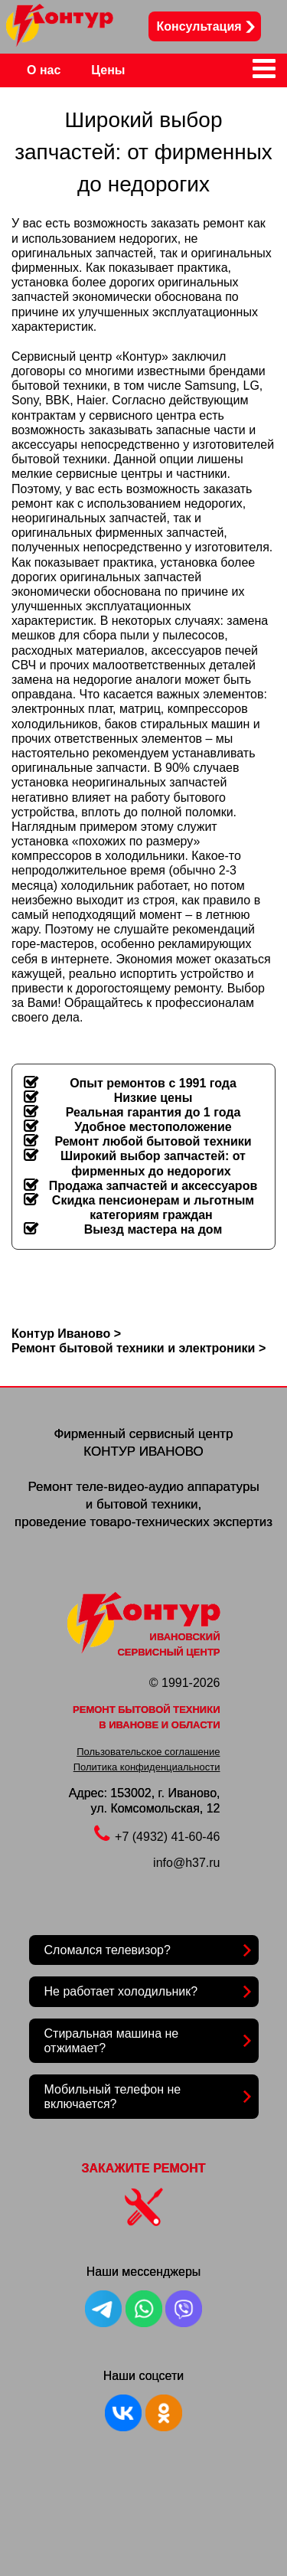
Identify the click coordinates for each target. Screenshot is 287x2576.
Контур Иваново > (66, 1333)
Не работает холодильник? (121, 1991)
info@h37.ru (186, 1862)
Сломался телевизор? (107, 1950)
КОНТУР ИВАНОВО (143, 1451)
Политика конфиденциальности (146, 1767)
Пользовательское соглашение (148, 1751)
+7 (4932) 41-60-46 (157, 1836)
